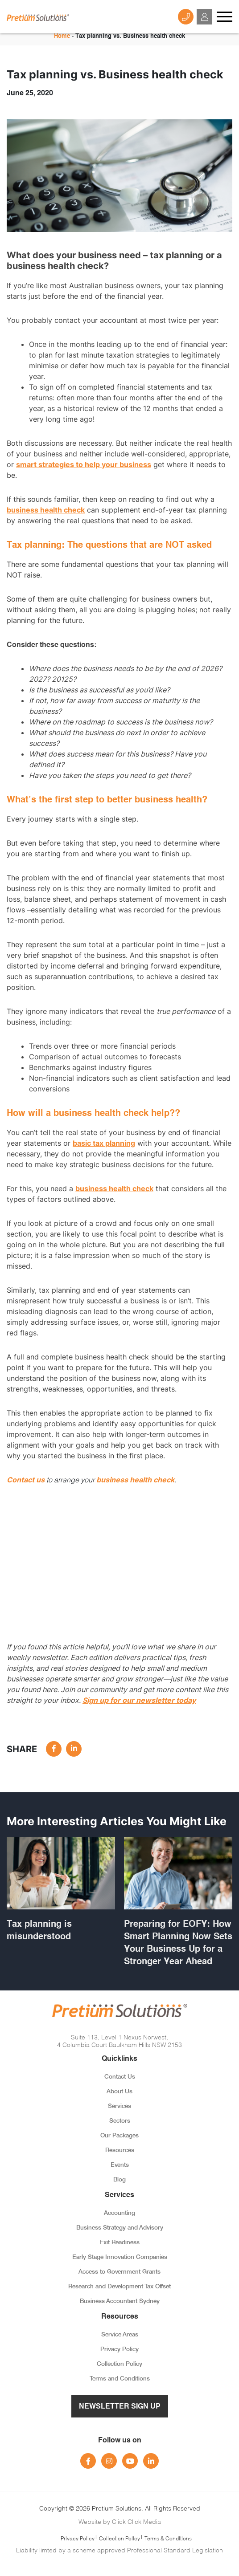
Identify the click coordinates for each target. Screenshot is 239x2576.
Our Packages (119, 2136)
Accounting (119, 2213)
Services (119, 2106)
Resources (119, 2150)
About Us (119, 2092)
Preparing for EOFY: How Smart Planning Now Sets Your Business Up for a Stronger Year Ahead (178, 1943)
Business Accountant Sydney (120, 2301)
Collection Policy (119, 2364)
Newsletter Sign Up (120, 2406)
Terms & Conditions (168, 2538)
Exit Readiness (119, 2243)
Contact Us (119, 2077)
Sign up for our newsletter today (139, 1700)
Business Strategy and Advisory (119, 2228)
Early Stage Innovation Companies (119, 2257)
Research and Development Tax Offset (119, 2287)
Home (62, 36)
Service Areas (119, 2335)
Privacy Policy (119, 2349)
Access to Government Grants (119, 2272)
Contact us (26, 1479)
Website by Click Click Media (119, 2521)
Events (120, 2165)
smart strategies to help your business (83, 464)
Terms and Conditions (120, 2379)
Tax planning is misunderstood (39, 1930)
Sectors (119, 2121)
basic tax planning (104, 1143)
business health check (46, 509)
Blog (119, 2180)
